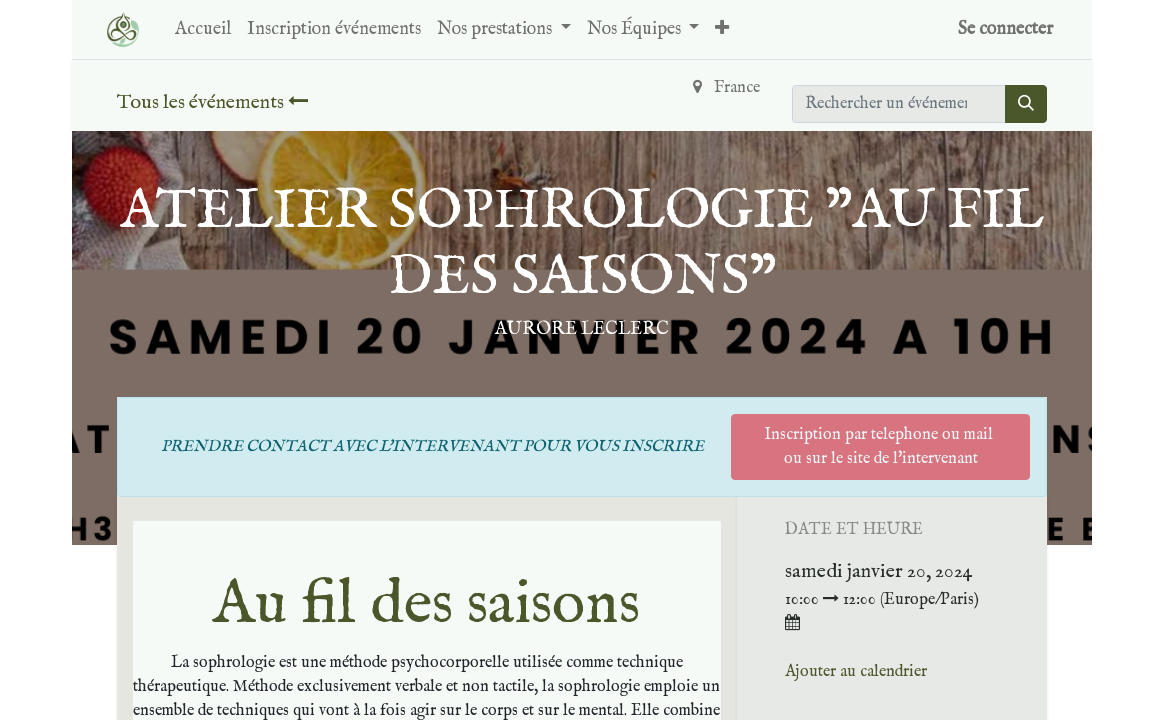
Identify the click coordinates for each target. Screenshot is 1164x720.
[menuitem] (203, 29)
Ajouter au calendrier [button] (856, 672)
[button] (722, 29)
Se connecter (1005, 29)
